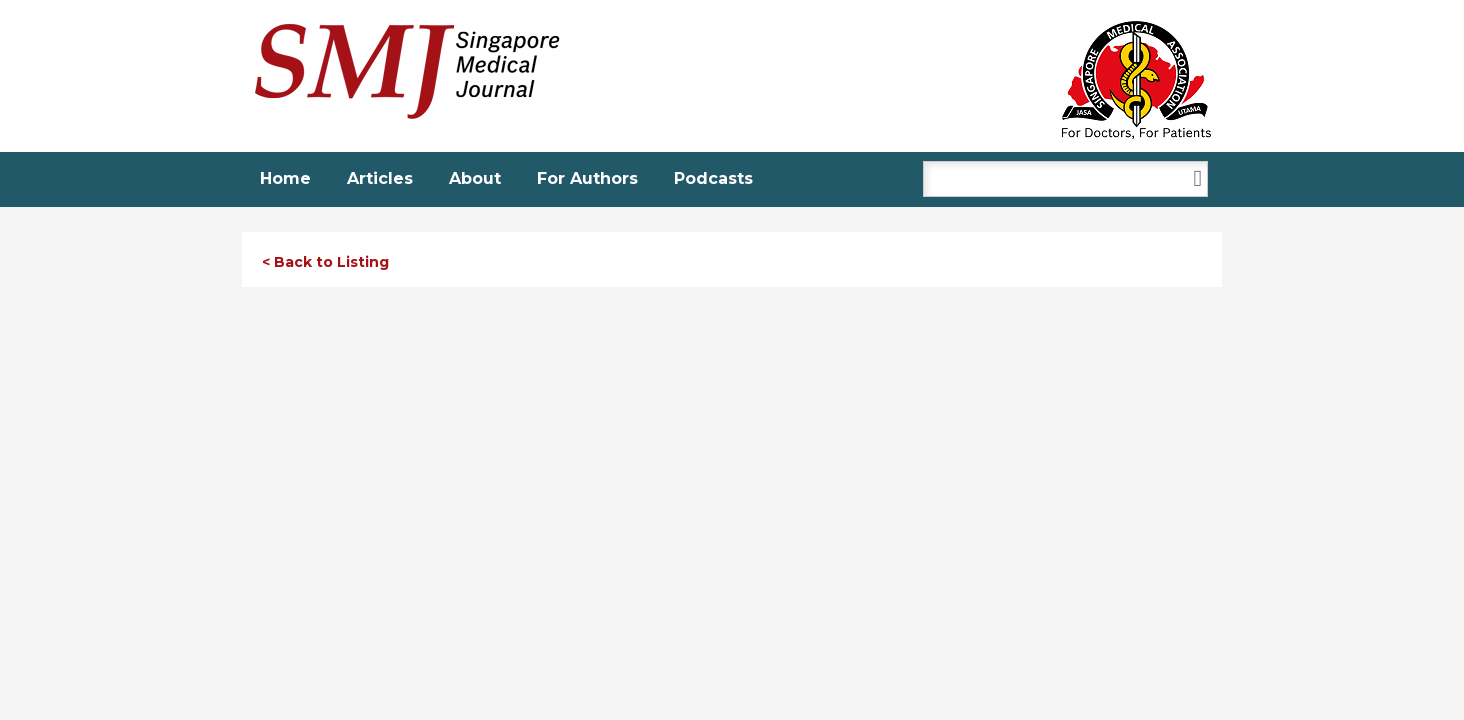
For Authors (587, 178)
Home (285, 178)
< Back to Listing (325, 262)
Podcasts (713, 178)
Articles (380, 178)
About (475, 178)
